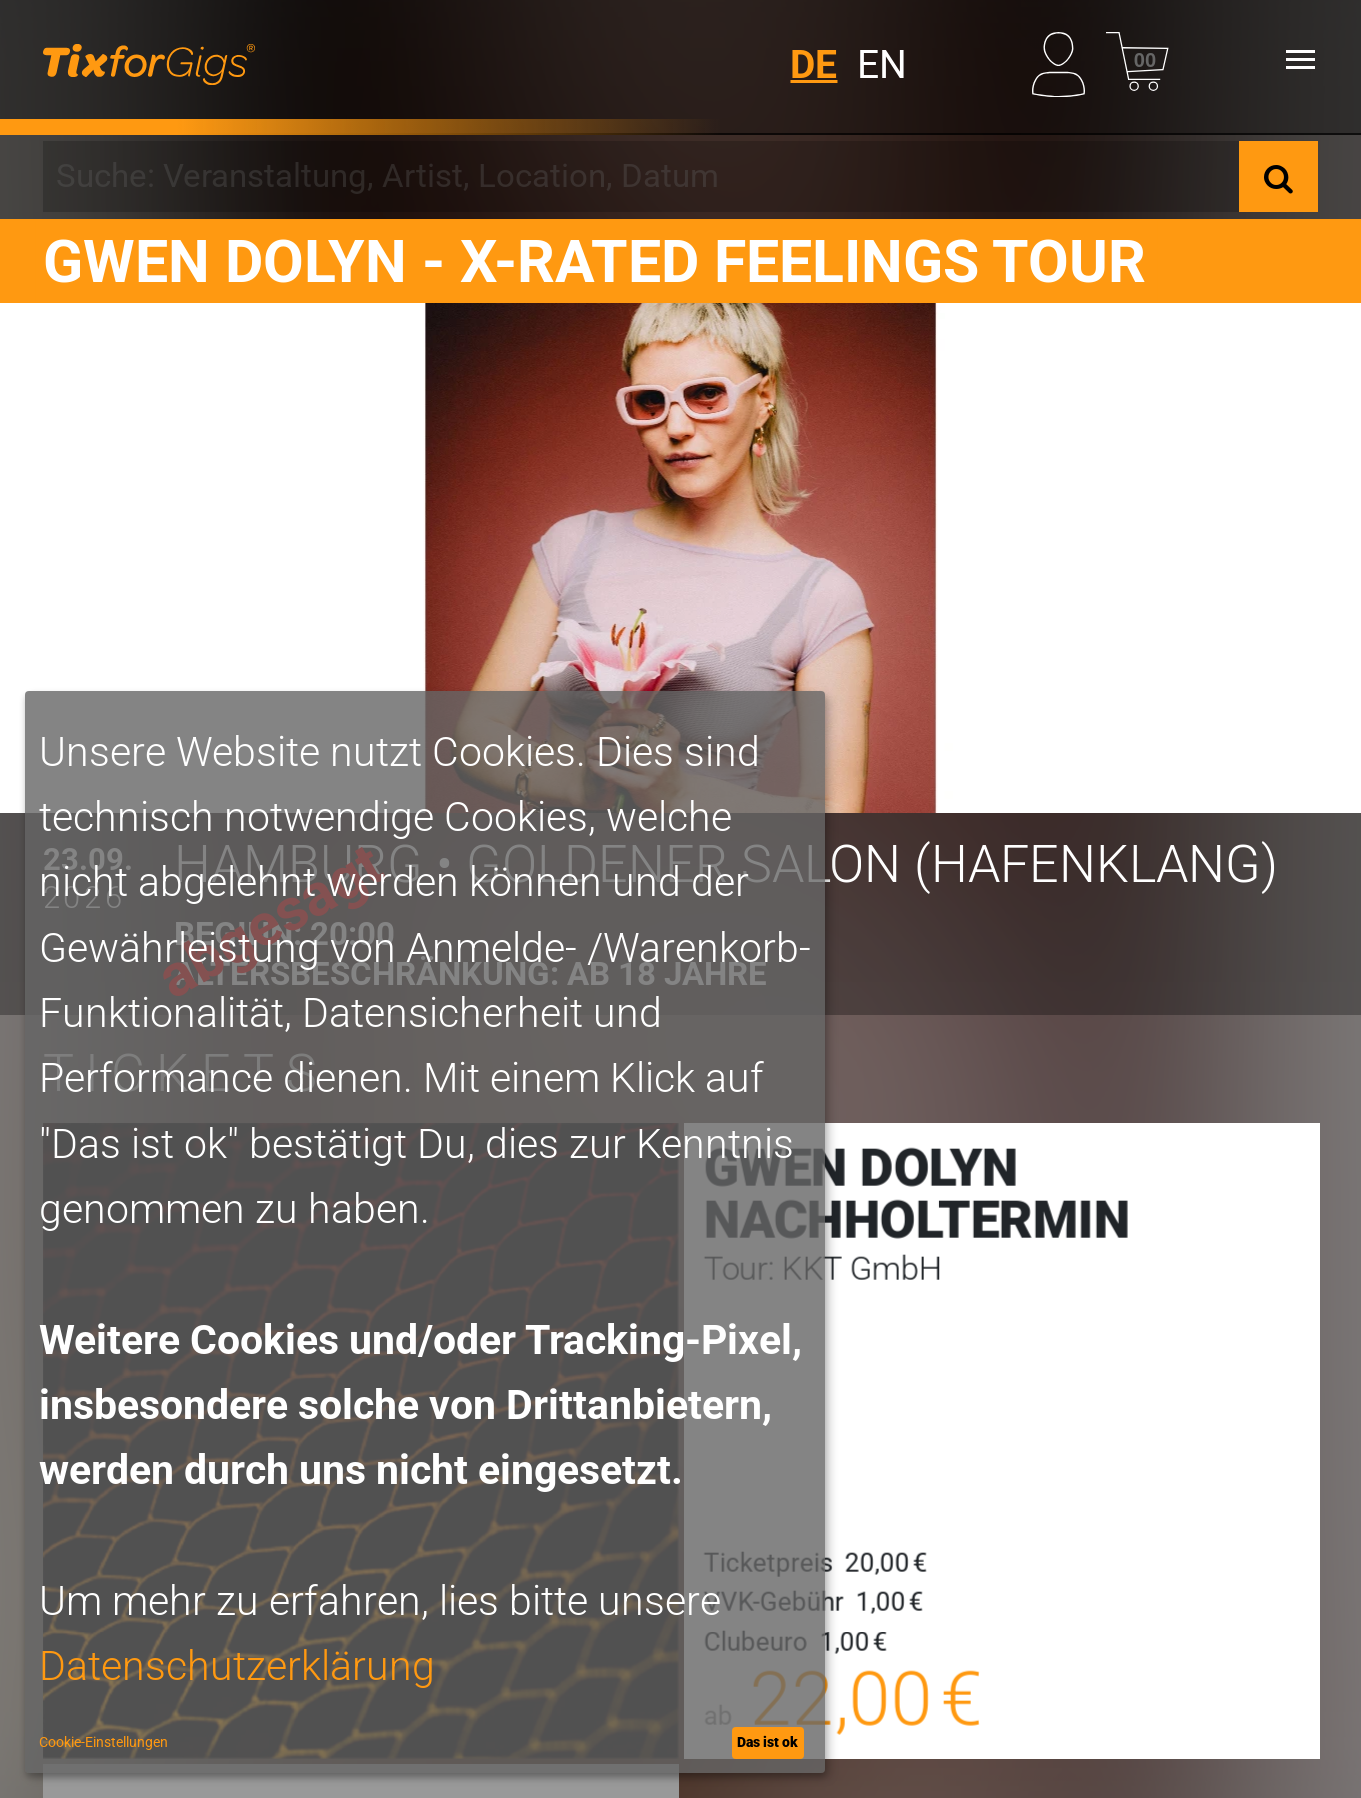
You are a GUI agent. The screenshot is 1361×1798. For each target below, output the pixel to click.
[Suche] (1279, 177)
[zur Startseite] (149, 60)
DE (813, 65)
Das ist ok (767, 1742)
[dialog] (425, 1232)
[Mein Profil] (1063, 59)
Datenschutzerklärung (237, 1666)
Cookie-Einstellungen (103, 1742)
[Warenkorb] (1137, 59)
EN (882, 65)
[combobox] (641, 177)
